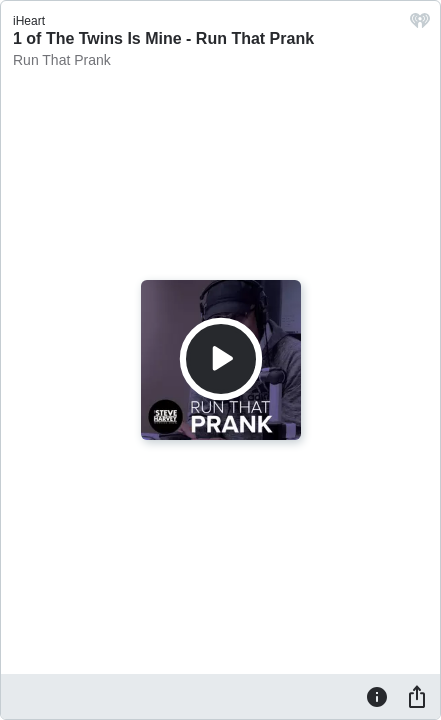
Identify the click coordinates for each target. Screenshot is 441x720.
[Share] (417, 696)
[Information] (377, 696)
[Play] (221, 359)
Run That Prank (62, 60)
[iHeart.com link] (420, 25)
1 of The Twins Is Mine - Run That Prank (163, 38)
